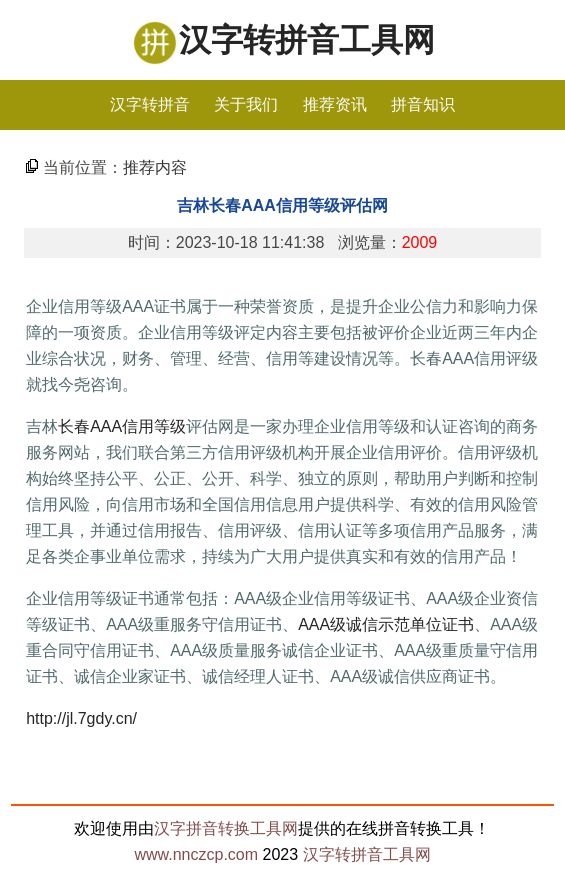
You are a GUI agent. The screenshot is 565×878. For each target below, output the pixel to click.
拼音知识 (423, 104)
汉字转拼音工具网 (307, 40)
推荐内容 (155, 167)
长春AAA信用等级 (122, 426)
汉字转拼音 (150, 104)
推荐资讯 (335, 104)
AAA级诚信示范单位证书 (386, 624)
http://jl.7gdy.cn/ (81, 718)
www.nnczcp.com (196, 854)
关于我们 (246, 104)
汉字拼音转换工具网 (226, 828)
